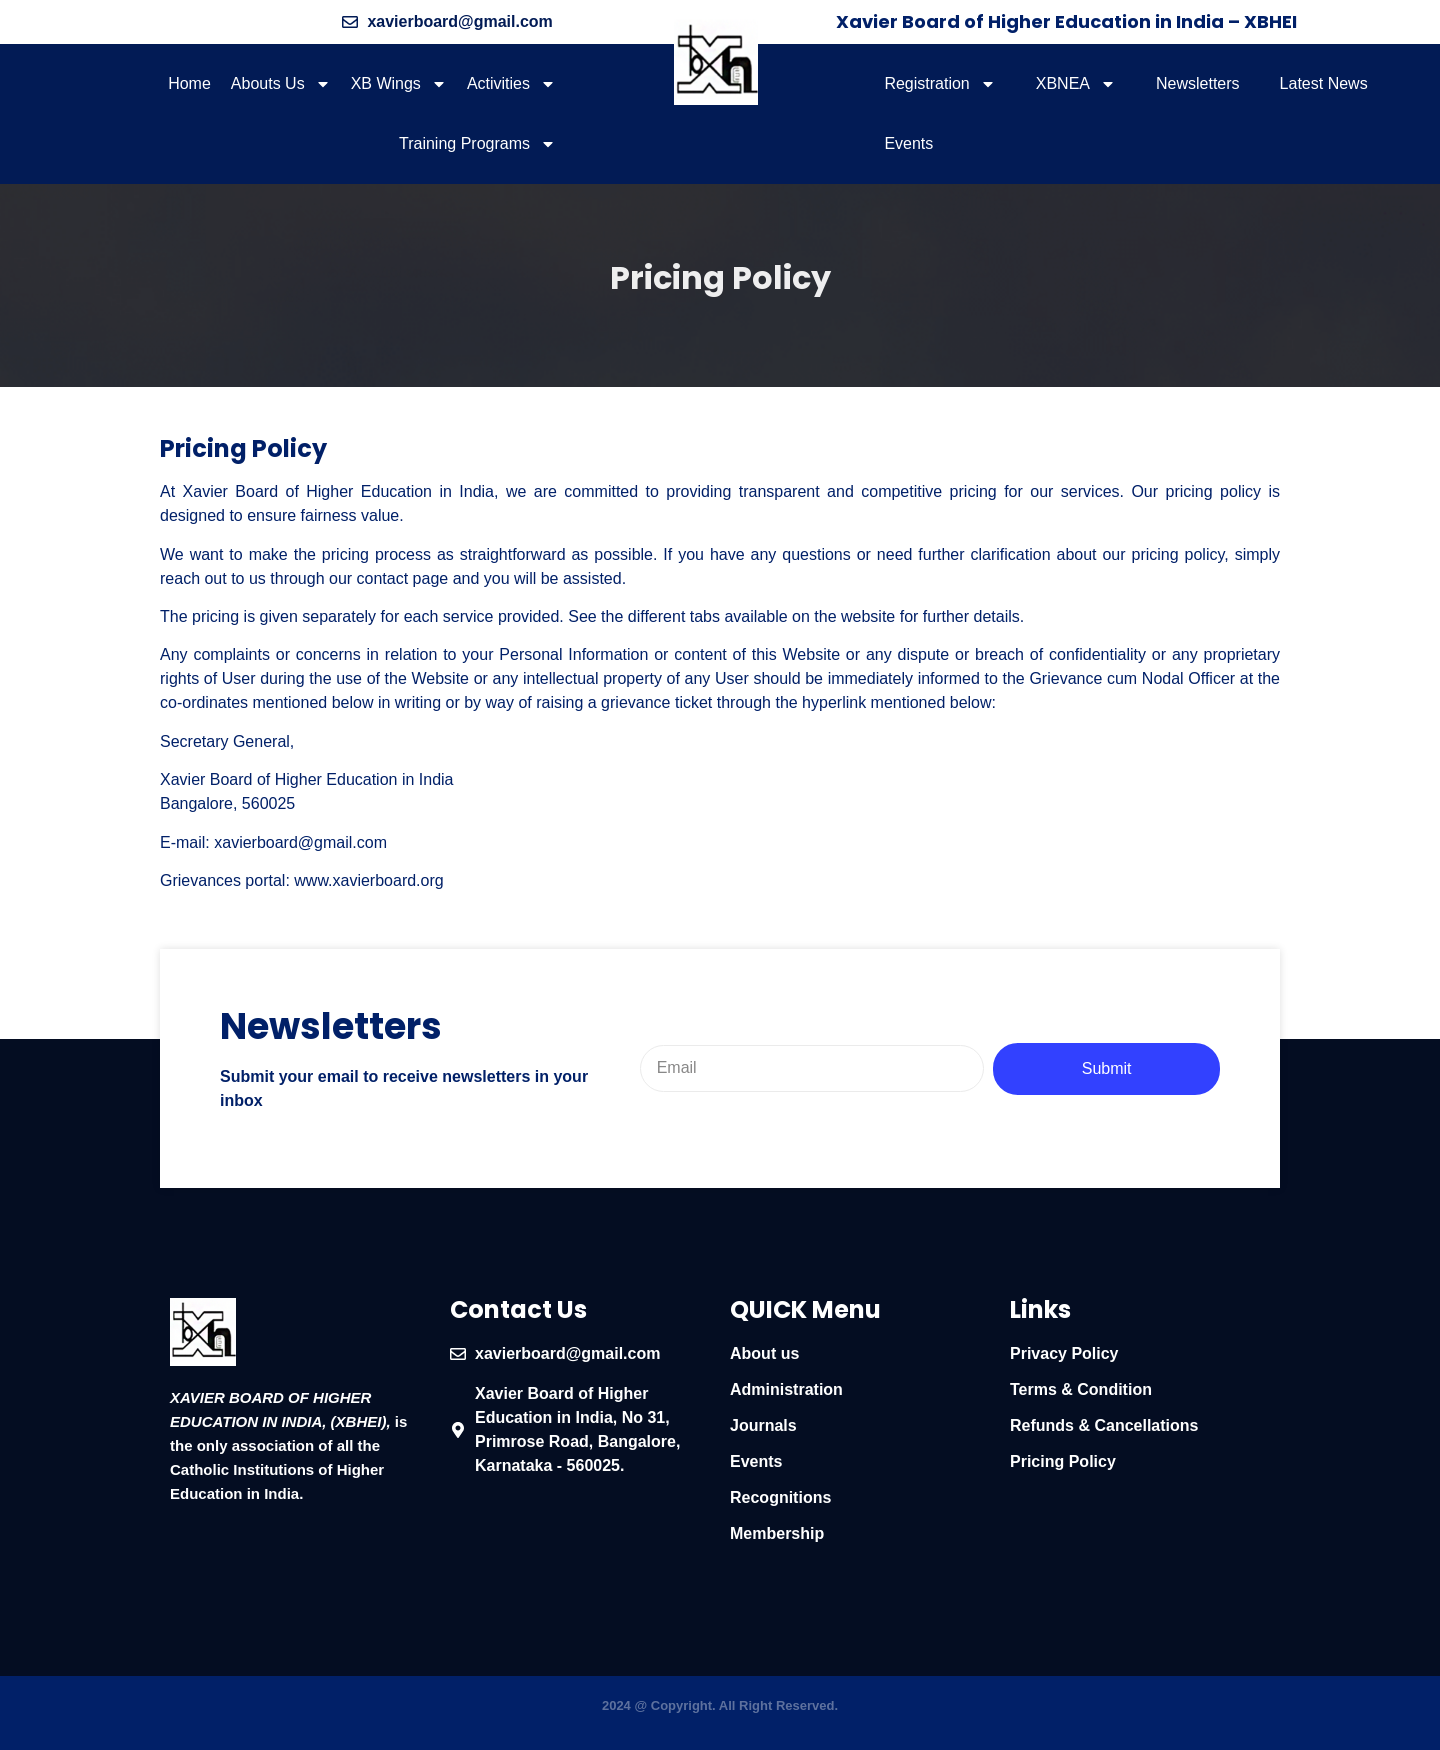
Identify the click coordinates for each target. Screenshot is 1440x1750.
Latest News (1324, 83)
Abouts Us (281, 84)
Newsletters (1198, 83)
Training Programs (477, 144)
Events (908, 143)
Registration (939, 84)
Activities (511, 84)
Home (189, 83)
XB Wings (399, 84)
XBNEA (1076, 84)
